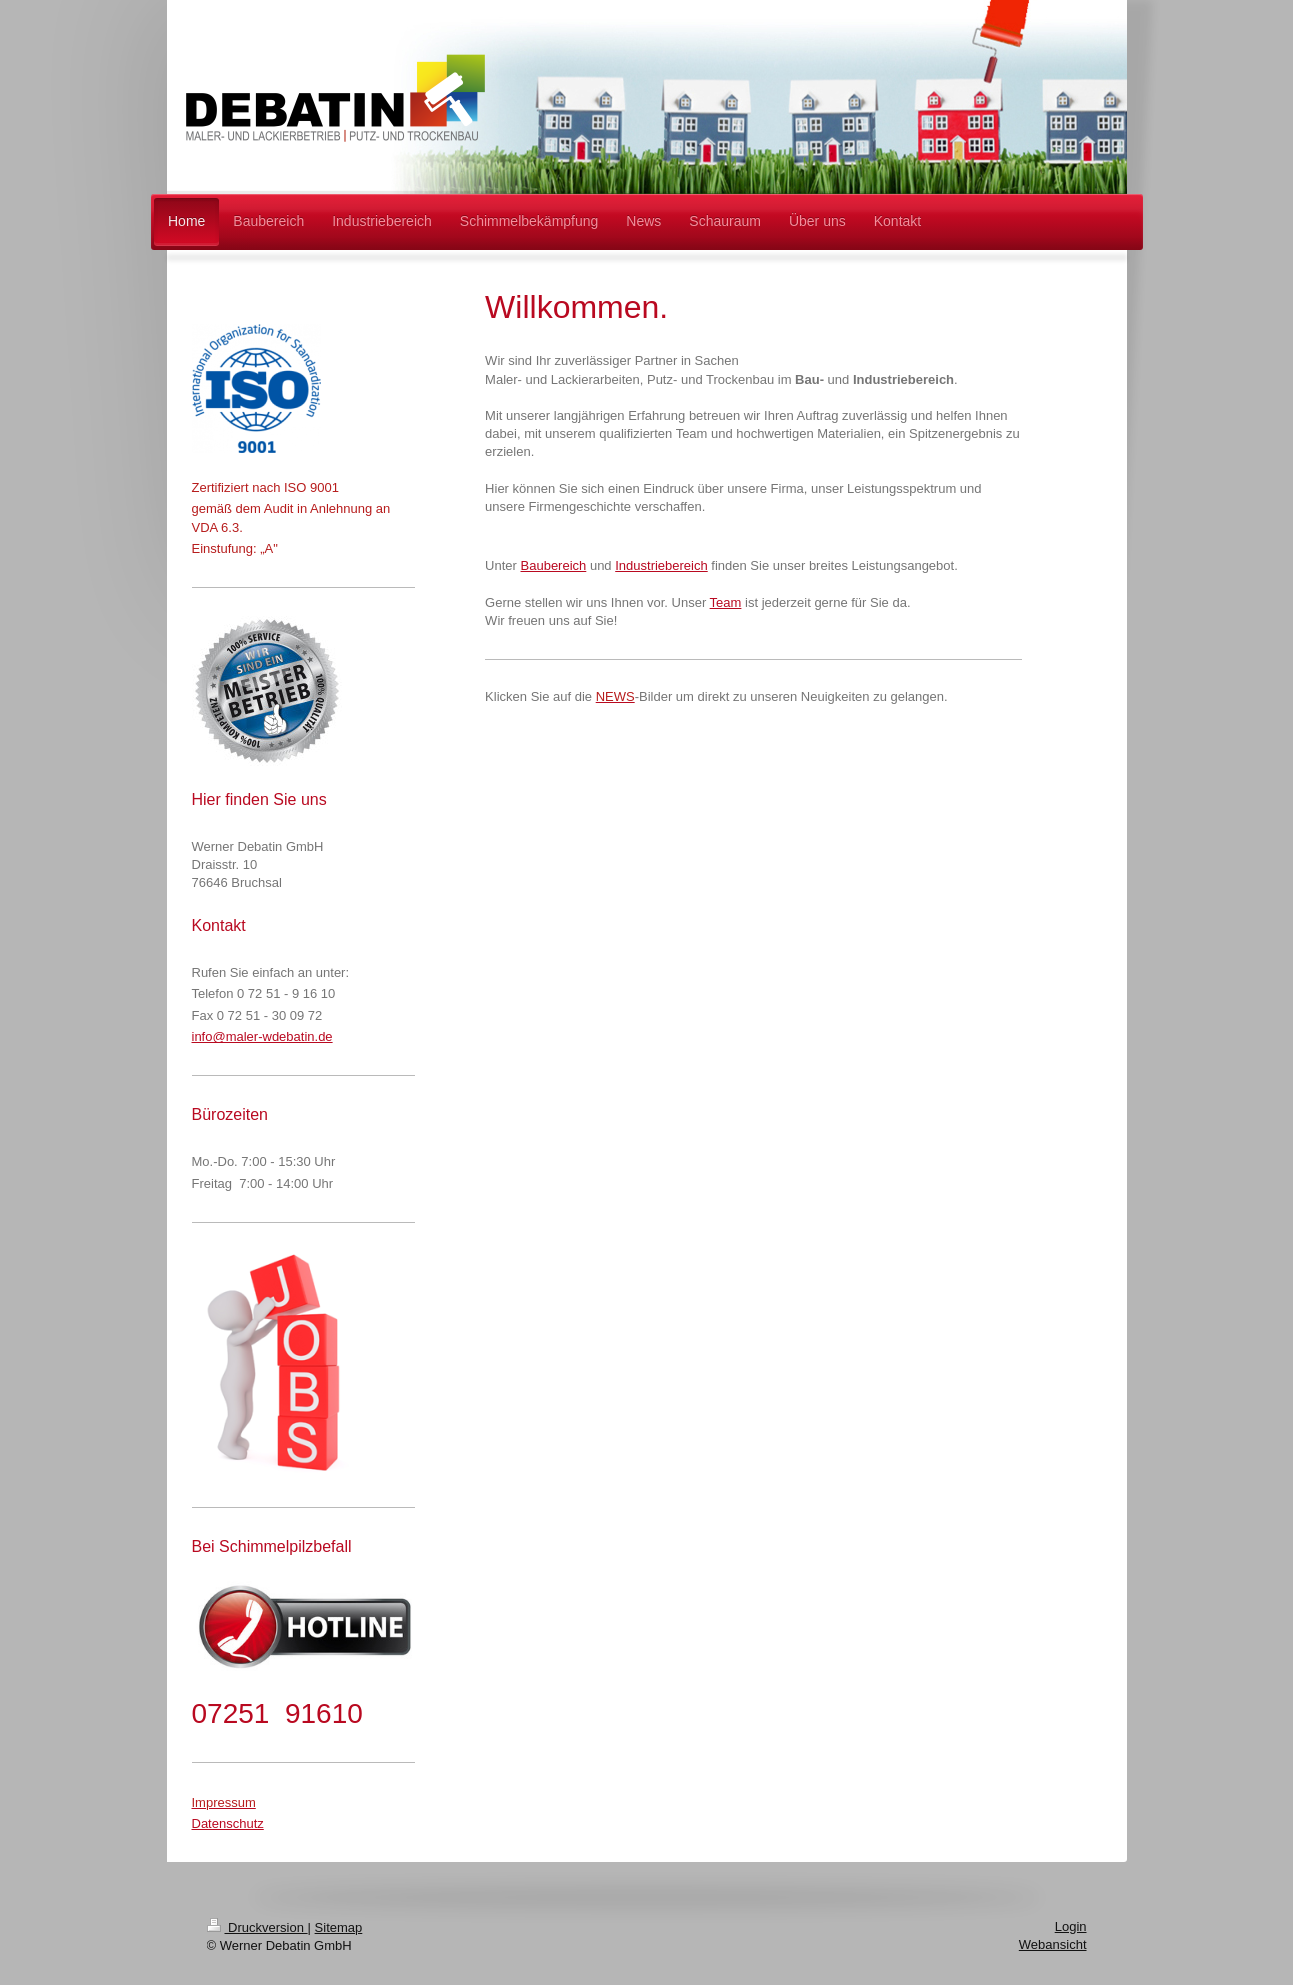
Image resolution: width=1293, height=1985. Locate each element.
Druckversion (257, 1927)
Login (1071, 1926)
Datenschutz (228, 1823)
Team (726, 602)
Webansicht (1053, 1944)
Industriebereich (661, 565)
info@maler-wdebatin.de (262, 1036)
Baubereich (554, 565)
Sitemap (339, 1927)
